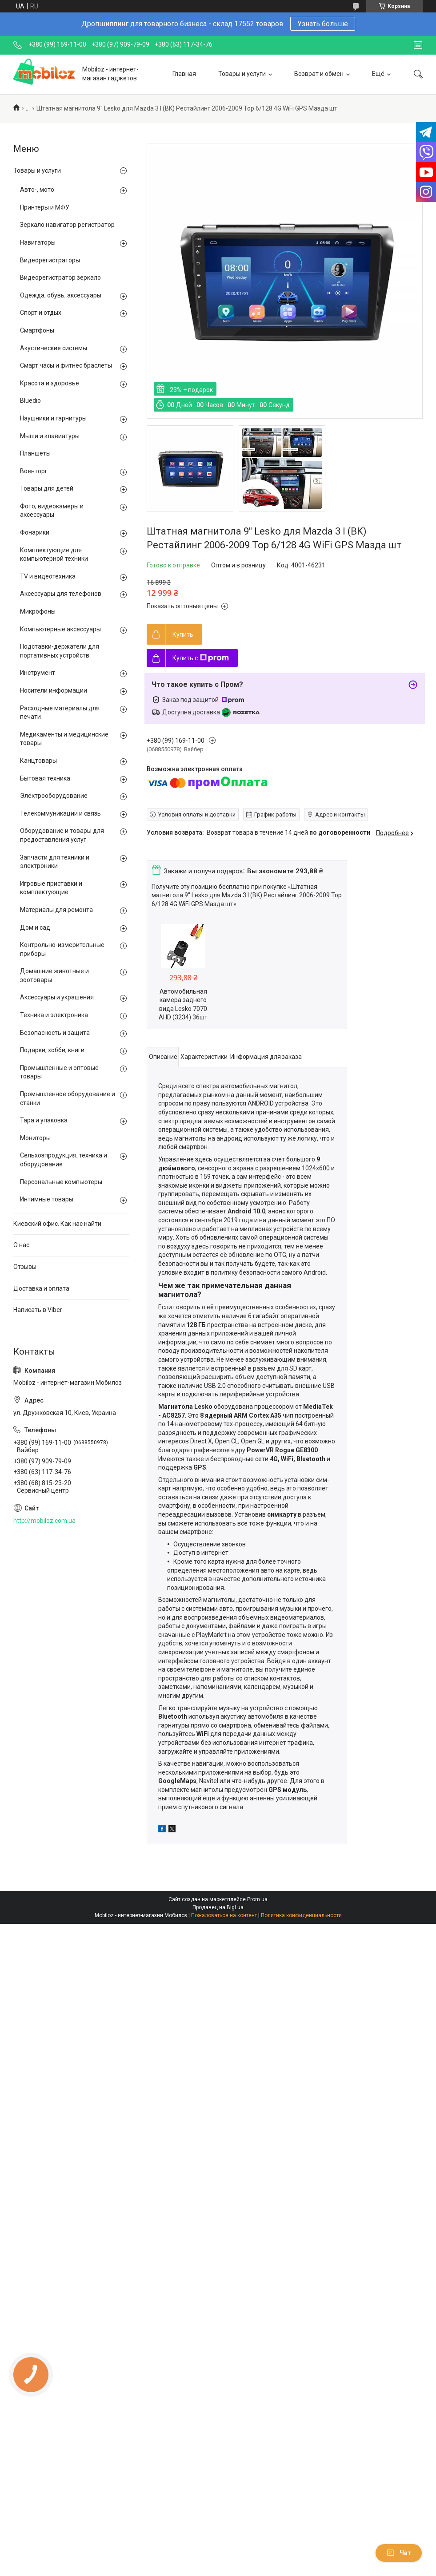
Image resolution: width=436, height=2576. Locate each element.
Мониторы (35, 1137)
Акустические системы (53, 348)
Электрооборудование (54, 795)
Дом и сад (35, 927)
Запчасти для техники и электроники (54, 862)
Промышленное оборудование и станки (67, 1098)
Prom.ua (257, 1899)
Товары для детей (46, 488)
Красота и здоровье (49, 383)
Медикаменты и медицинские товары (64, 739)
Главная (184, 73)
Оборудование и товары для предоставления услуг (62, 835)
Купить (182, 634)
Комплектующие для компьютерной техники (54, 555)
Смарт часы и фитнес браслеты (66, 365)
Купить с (200, 658)
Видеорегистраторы (50, 260)
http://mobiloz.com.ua (44, 1520)
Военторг (34, 471)
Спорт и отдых (40, 312)
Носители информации (53, 690)
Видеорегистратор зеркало (60, 277)
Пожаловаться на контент (224, 1915)
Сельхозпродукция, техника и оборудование (63, 1160)
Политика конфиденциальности (301, 1915)
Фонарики (34, 532)
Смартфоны (37, 330)
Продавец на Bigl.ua (218, 1907)
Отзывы (24, 1266)
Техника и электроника (54, 1015)
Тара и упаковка (44, 1120)
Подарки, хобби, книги (52, 1050)
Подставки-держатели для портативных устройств (59, 651)
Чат (398, 2553)
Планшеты (35, 453)
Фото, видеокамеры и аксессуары (52, 511)
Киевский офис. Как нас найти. (58, 1223)
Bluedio (30, 400)
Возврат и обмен (319, 73)
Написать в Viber (37, 1309)
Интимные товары (46, 1199)
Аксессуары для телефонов (60, 593)
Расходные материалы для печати (60, 713)
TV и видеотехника (48, 576)
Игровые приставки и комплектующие (51, 888)
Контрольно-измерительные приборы (62, 949)
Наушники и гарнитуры (53, 418)
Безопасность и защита (55, 1032)
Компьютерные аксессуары (60, 629)
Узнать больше (322, 24)
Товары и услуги (242, 73)
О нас (21, 1244)
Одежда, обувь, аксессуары (60, 295)
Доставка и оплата (41, 1288)
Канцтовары (38, 760)
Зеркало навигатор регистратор (67, 224)
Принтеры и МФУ (44, 207)
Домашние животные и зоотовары (54, 975)
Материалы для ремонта (56, 909)
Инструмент (37, 672)
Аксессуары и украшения (57, 997)
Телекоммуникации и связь (60, 813)
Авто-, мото (37, 189)
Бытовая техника (45, 778)
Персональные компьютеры (61, 1181)
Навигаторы (38, 242)
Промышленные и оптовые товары (59, 1072)
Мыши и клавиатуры (50, 436)
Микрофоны (38, 611)
